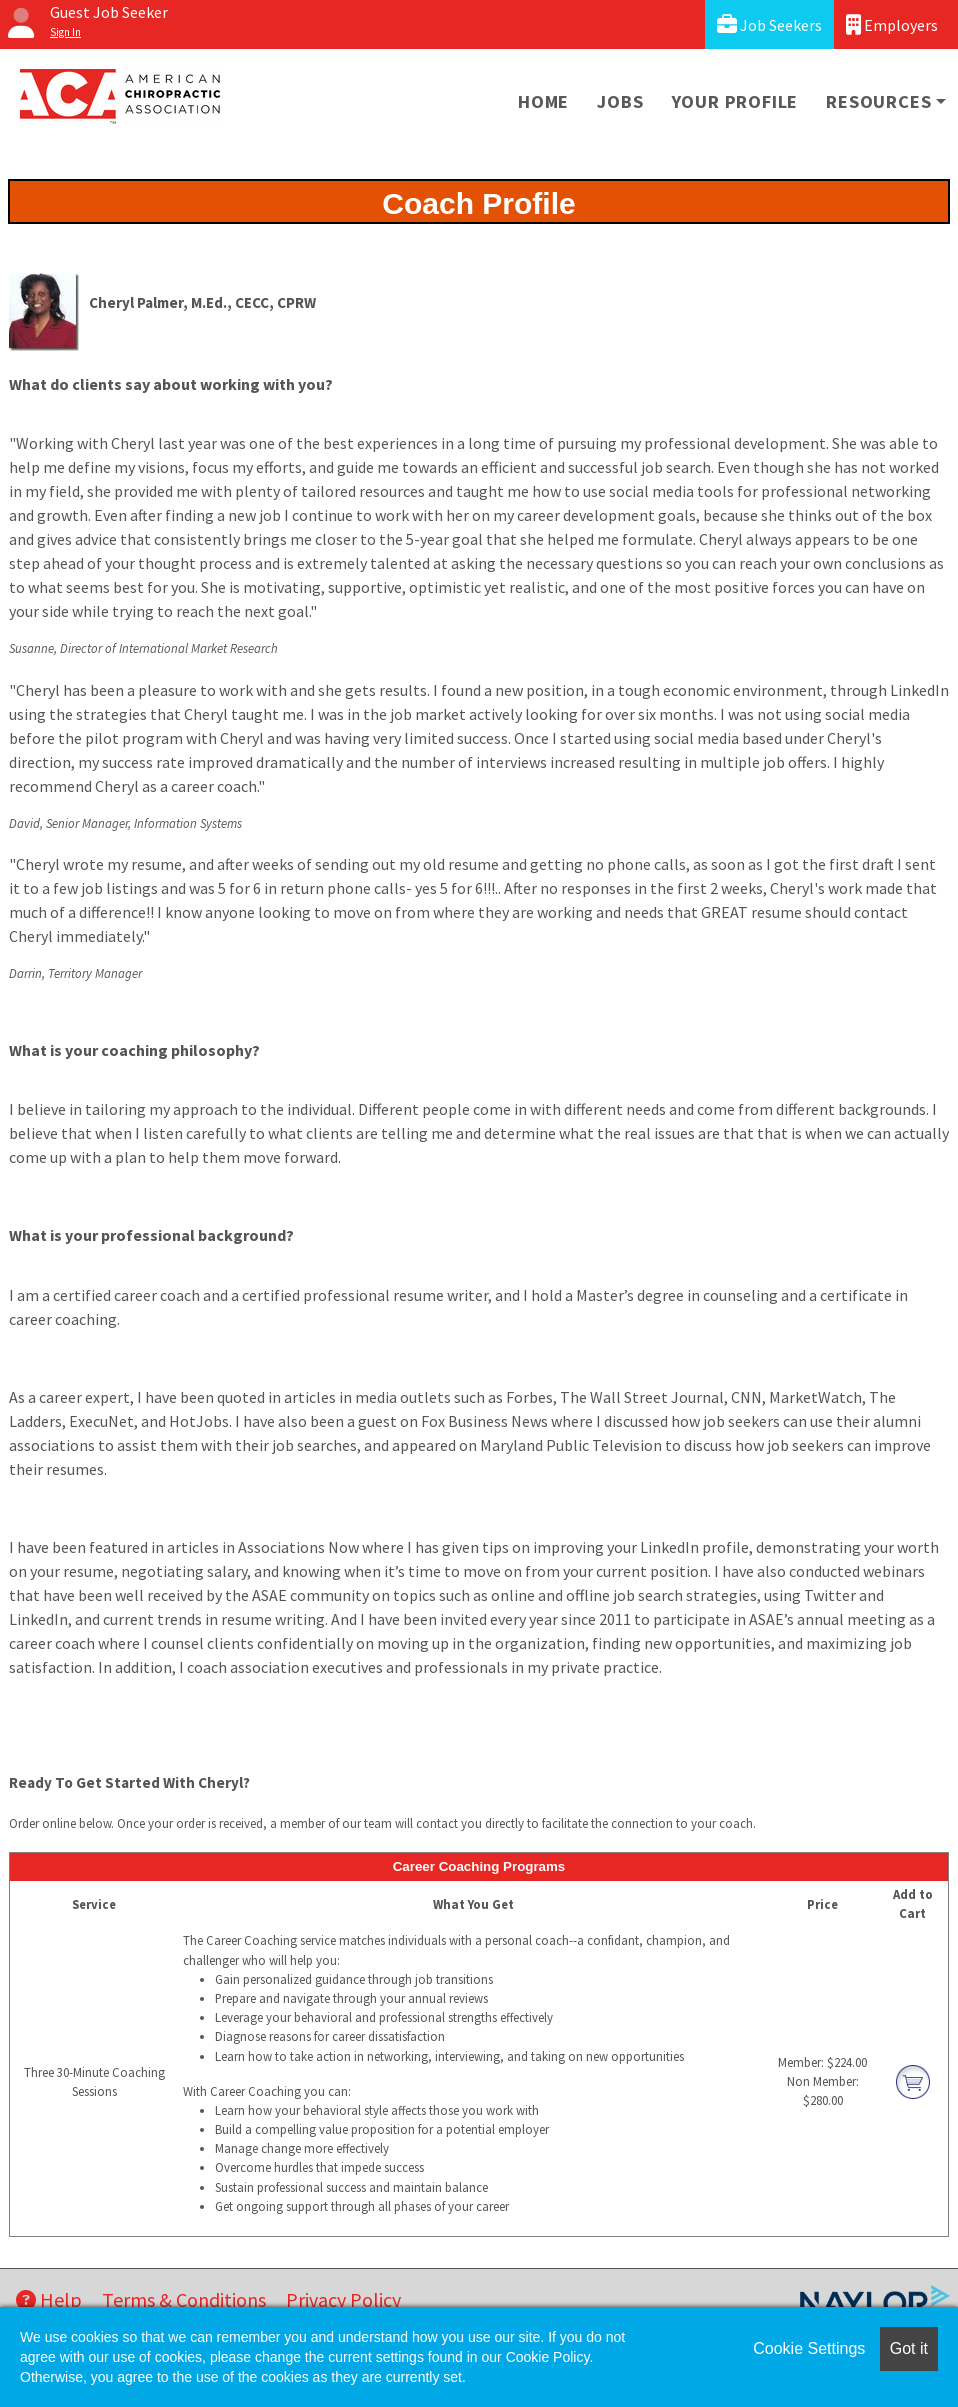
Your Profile (735, 101)
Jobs (620, 101)
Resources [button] (878, 101)
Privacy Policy (343, 2299)
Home (543, 101)
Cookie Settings (809, 2348)
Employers (892, 24)
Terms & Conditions (184, 2299)
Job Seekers (769, 24)
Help (49, 2299)
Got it (909, 2348)
